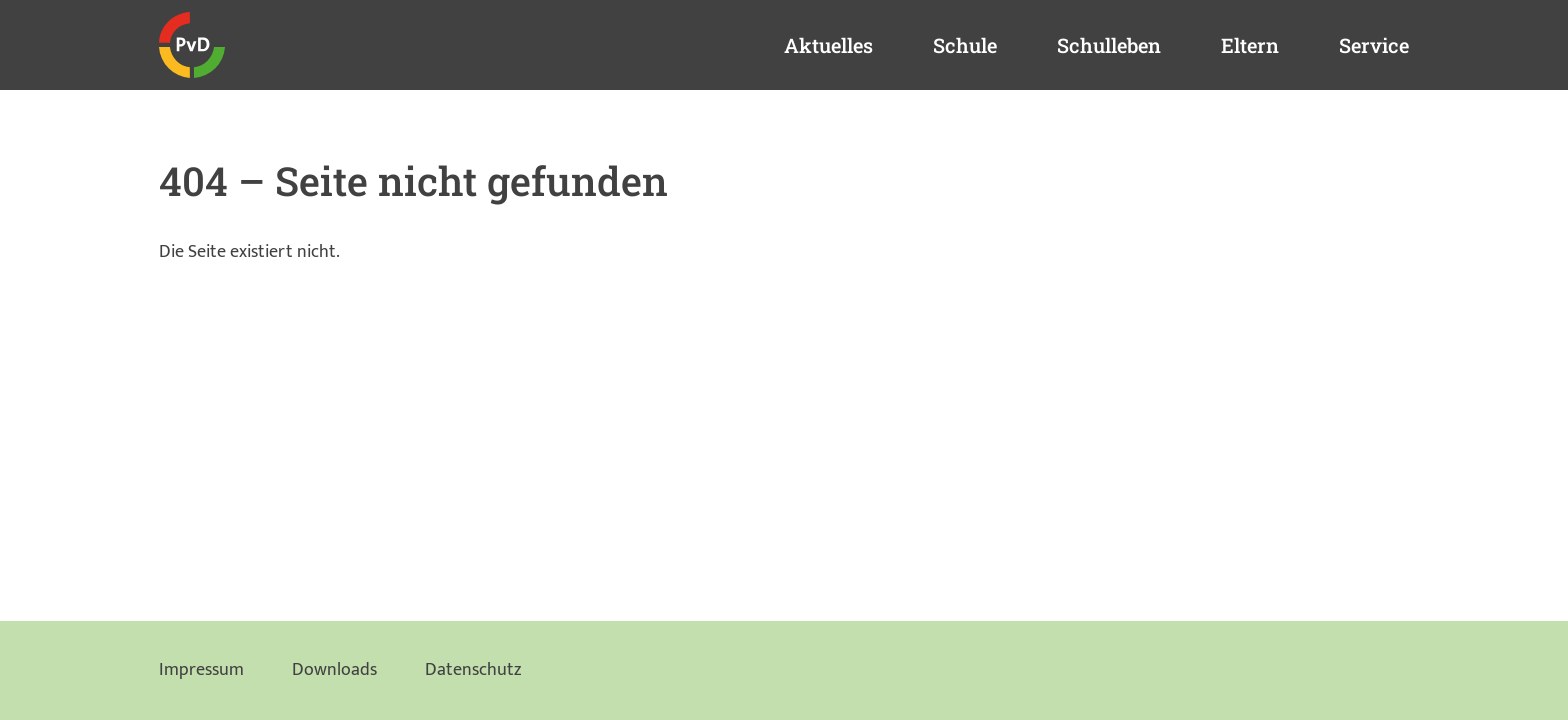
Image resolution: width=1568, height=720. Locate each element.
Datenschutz (473, 670)
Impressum (201, 670)
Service (1374, 45)
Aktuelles (828, 45)
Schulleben (1109, 45)
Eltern (1250, 45)
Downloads (334, 670)
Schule (965, 45)
